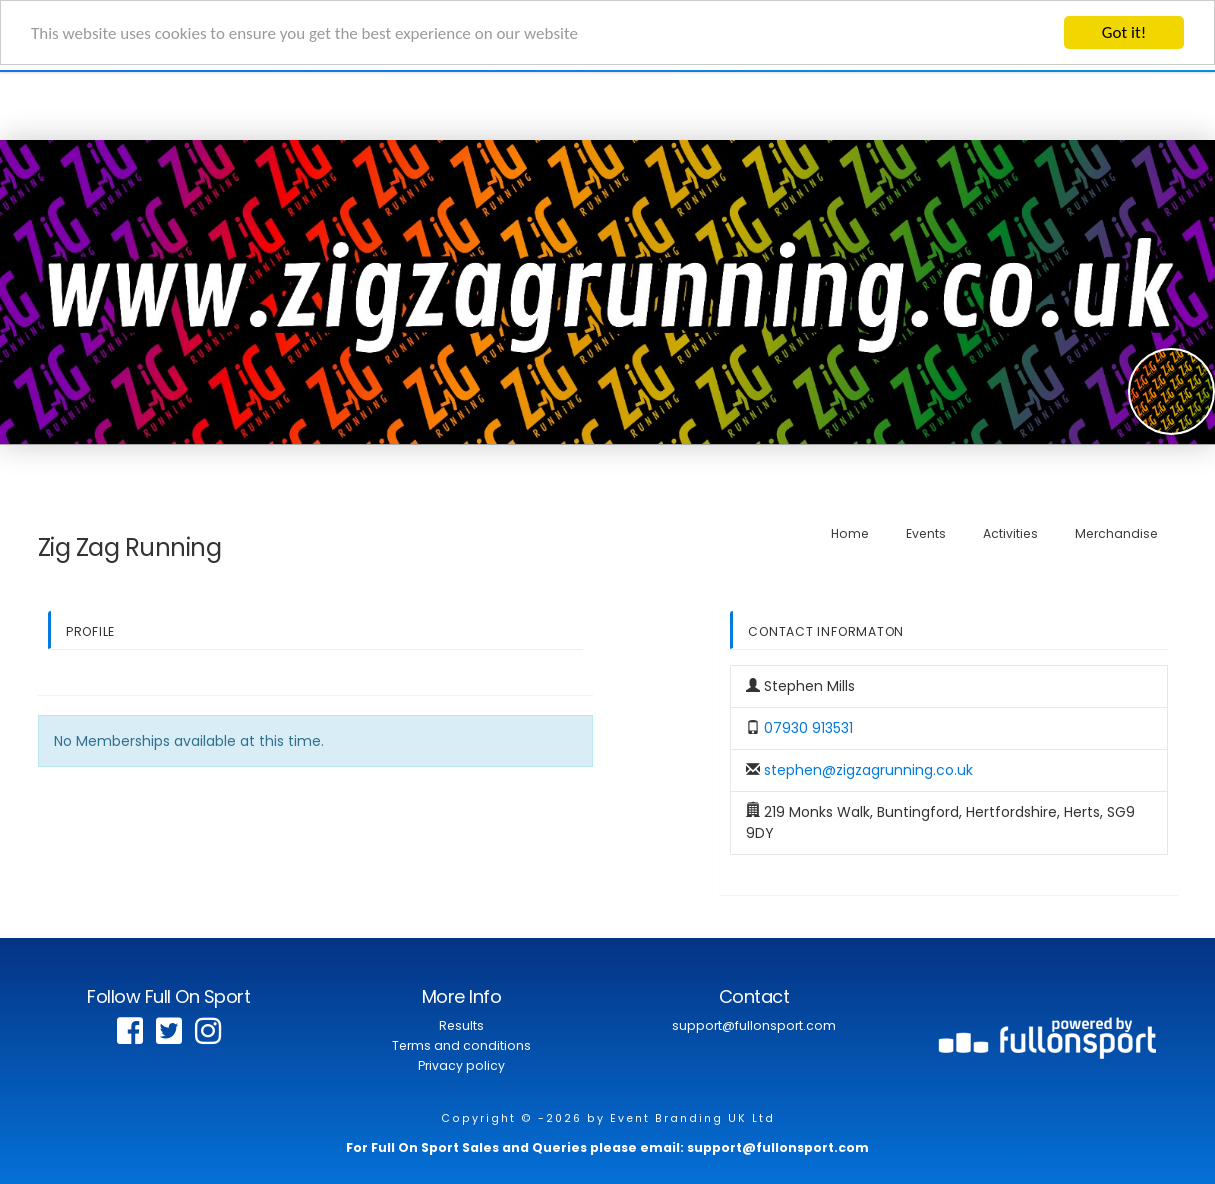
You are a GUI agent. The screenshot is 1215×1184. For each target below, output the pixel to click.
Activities (1010, 533)
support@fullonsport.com (754, 1025)
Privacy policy (461, 1065)
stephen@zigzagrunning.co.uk (868, 770)
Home (850, 533)
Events (926, 533)
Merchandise (1116, 533)
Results (461, 1025)
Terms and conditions (461, 1045)
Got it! (1124, 32)
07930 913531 (808, 728)
